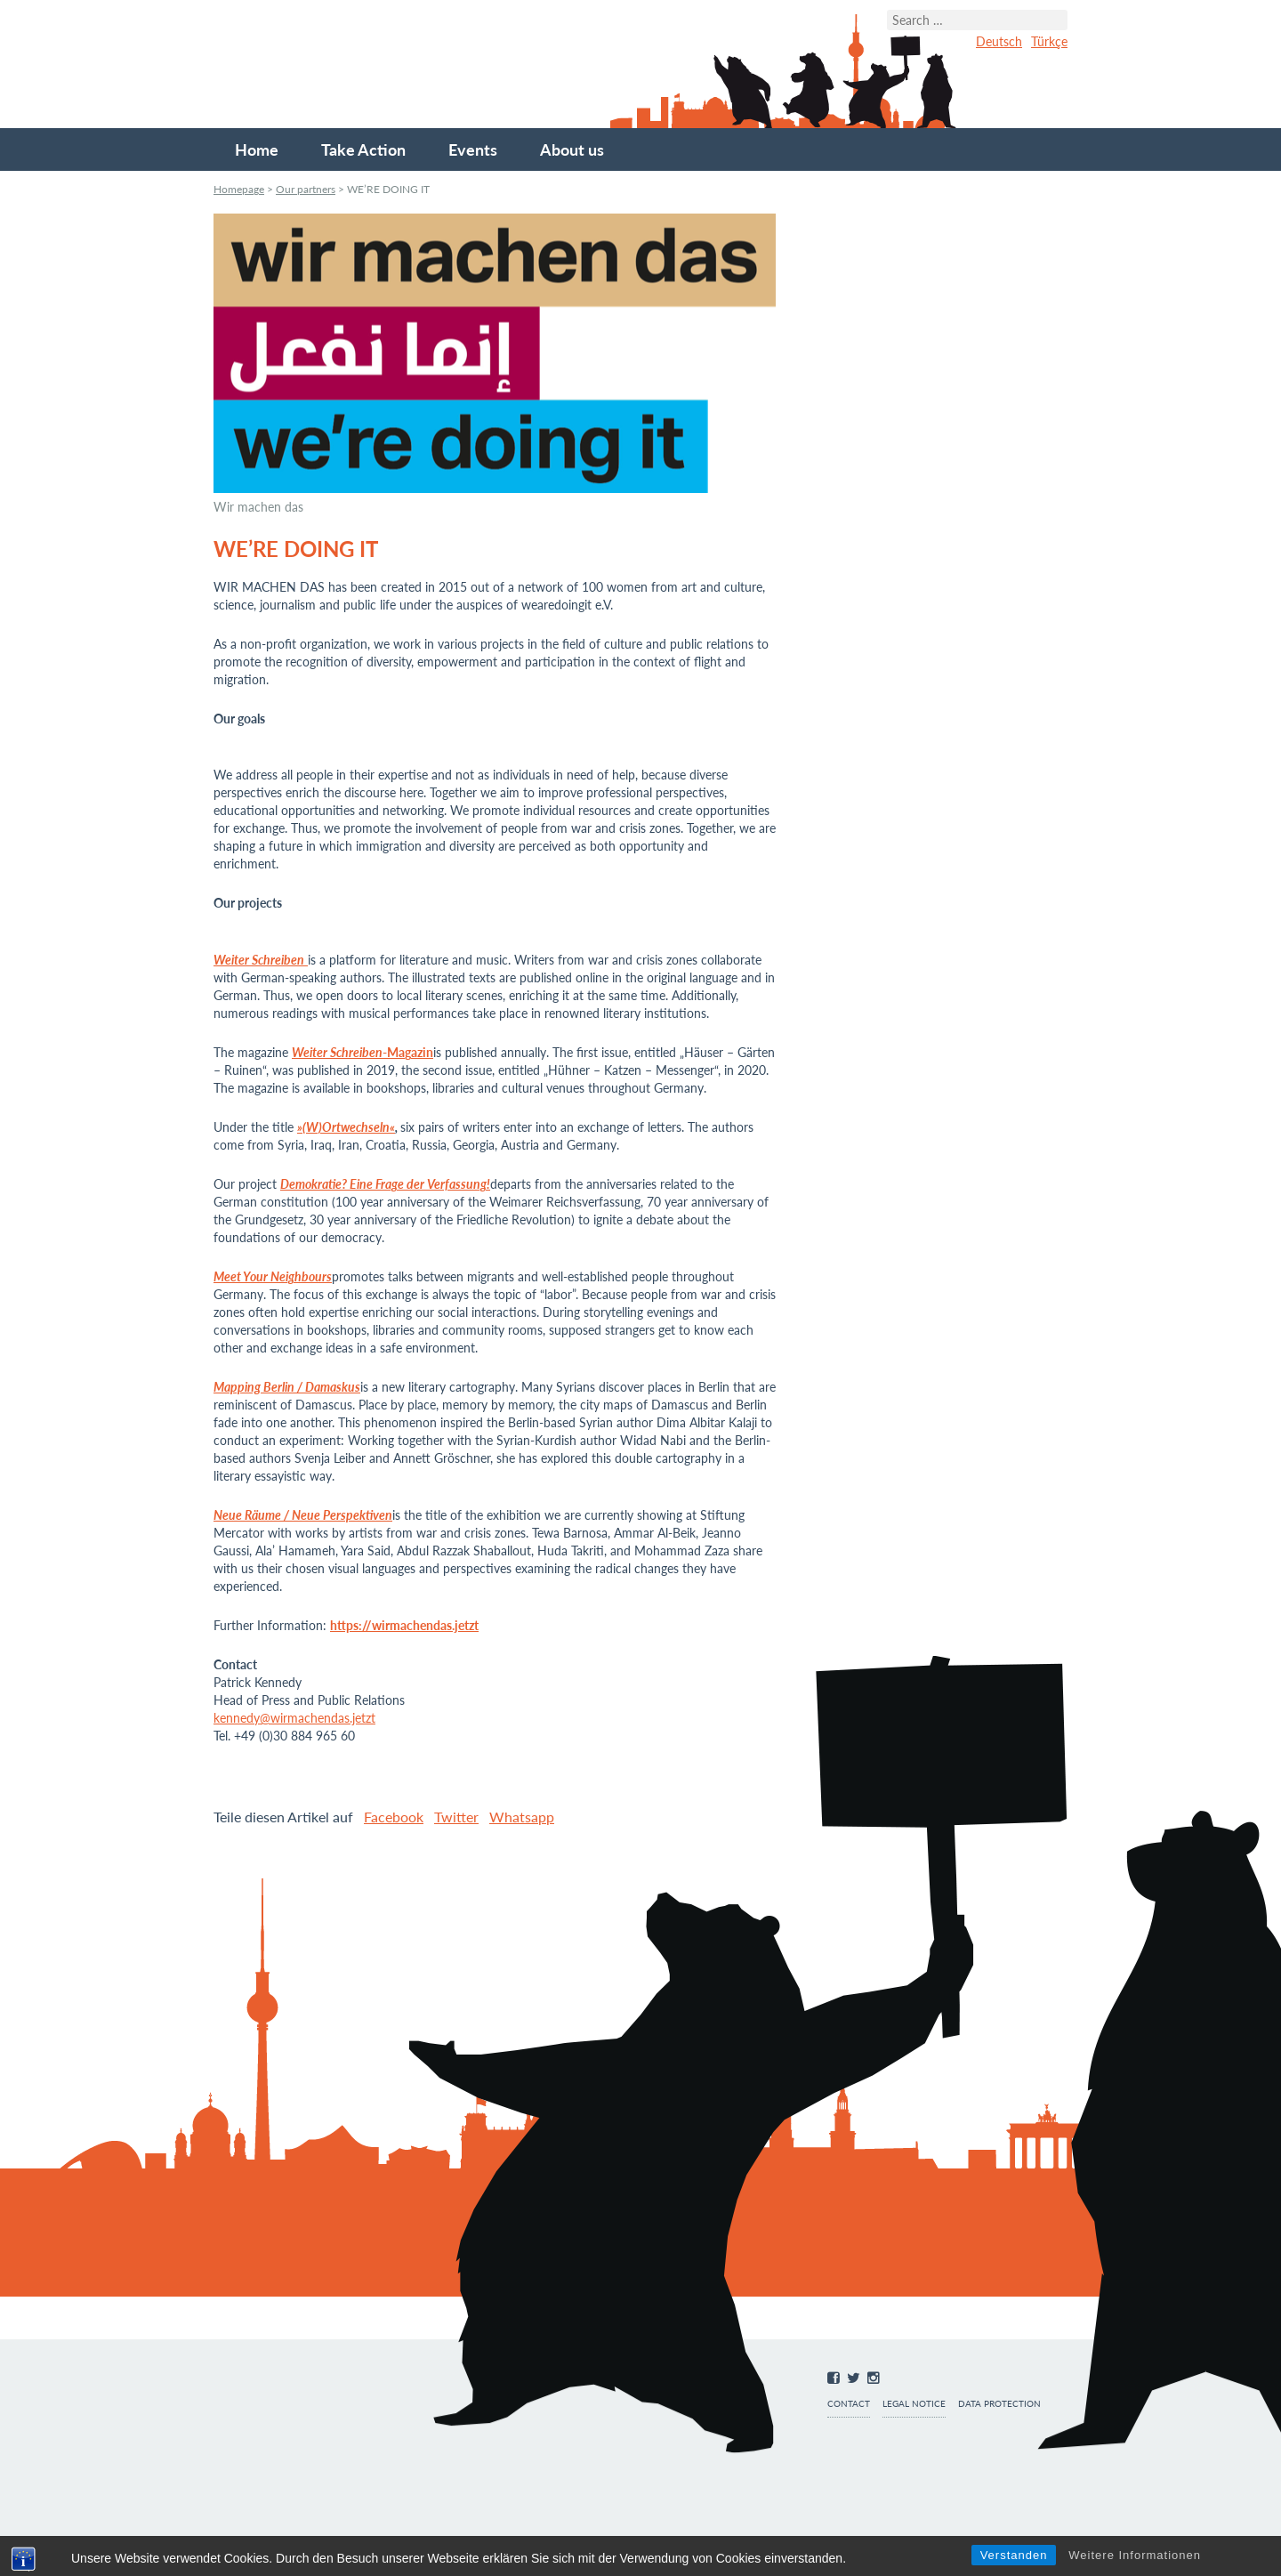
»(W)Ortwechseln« (346, 1127)
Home (256, 149)
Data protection (999, 2404)
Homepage (239, 189)
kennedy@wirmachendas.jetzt (294, 1717)
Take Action (363, 149)
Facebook (393, 1816)
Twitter (456, 1816)
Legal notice (914, 2404)
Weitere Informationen (1134, 2555)
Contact (848, 2404)
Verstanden (1014, 2555)
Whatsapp (521, 1816)
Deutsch (999, 41)
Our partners (305, 189)
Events (472, 149)
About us (572, 149)
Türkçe (1049, 41)
